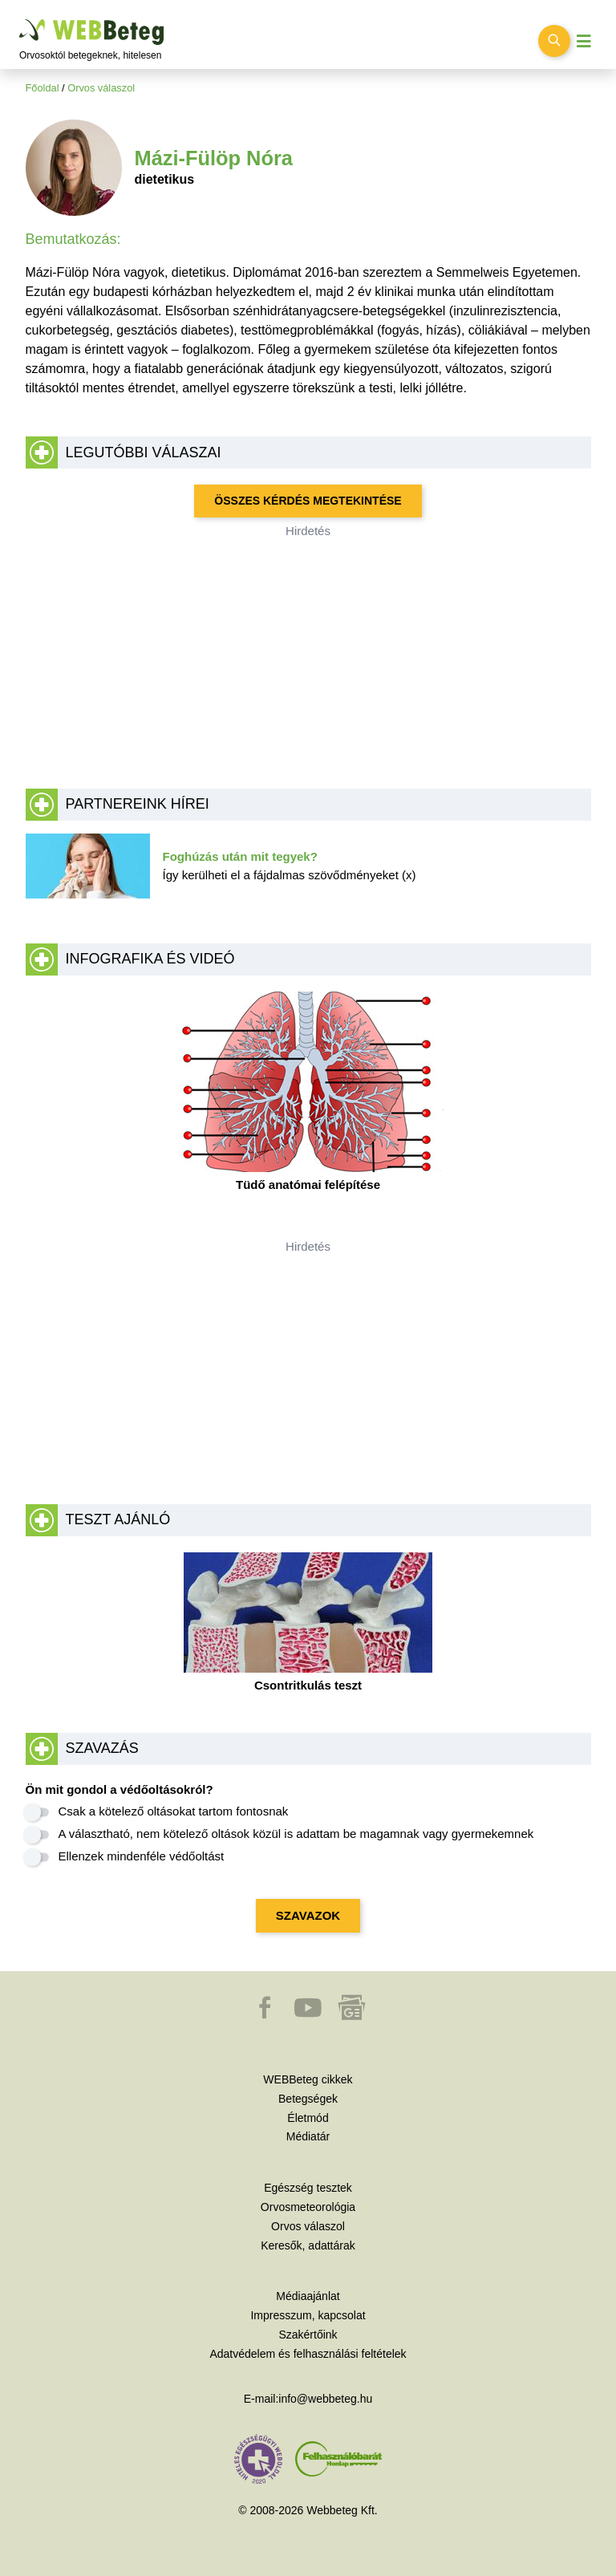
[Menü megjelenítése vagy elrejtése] (584, 41)
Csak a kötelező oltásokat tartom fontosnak (174, 1811)
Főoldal (42, 88)
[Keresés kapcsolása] (554, 41)
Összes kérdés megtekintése (307, 500)
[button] (266, 2015)
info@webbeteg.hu (325, 2398)
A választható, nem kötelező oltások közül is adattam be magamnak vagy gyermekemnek (296, 1833)
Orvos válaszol (101, 88)
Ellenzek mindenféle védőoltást (142, 1856)
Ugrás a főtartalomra (19, 19)
